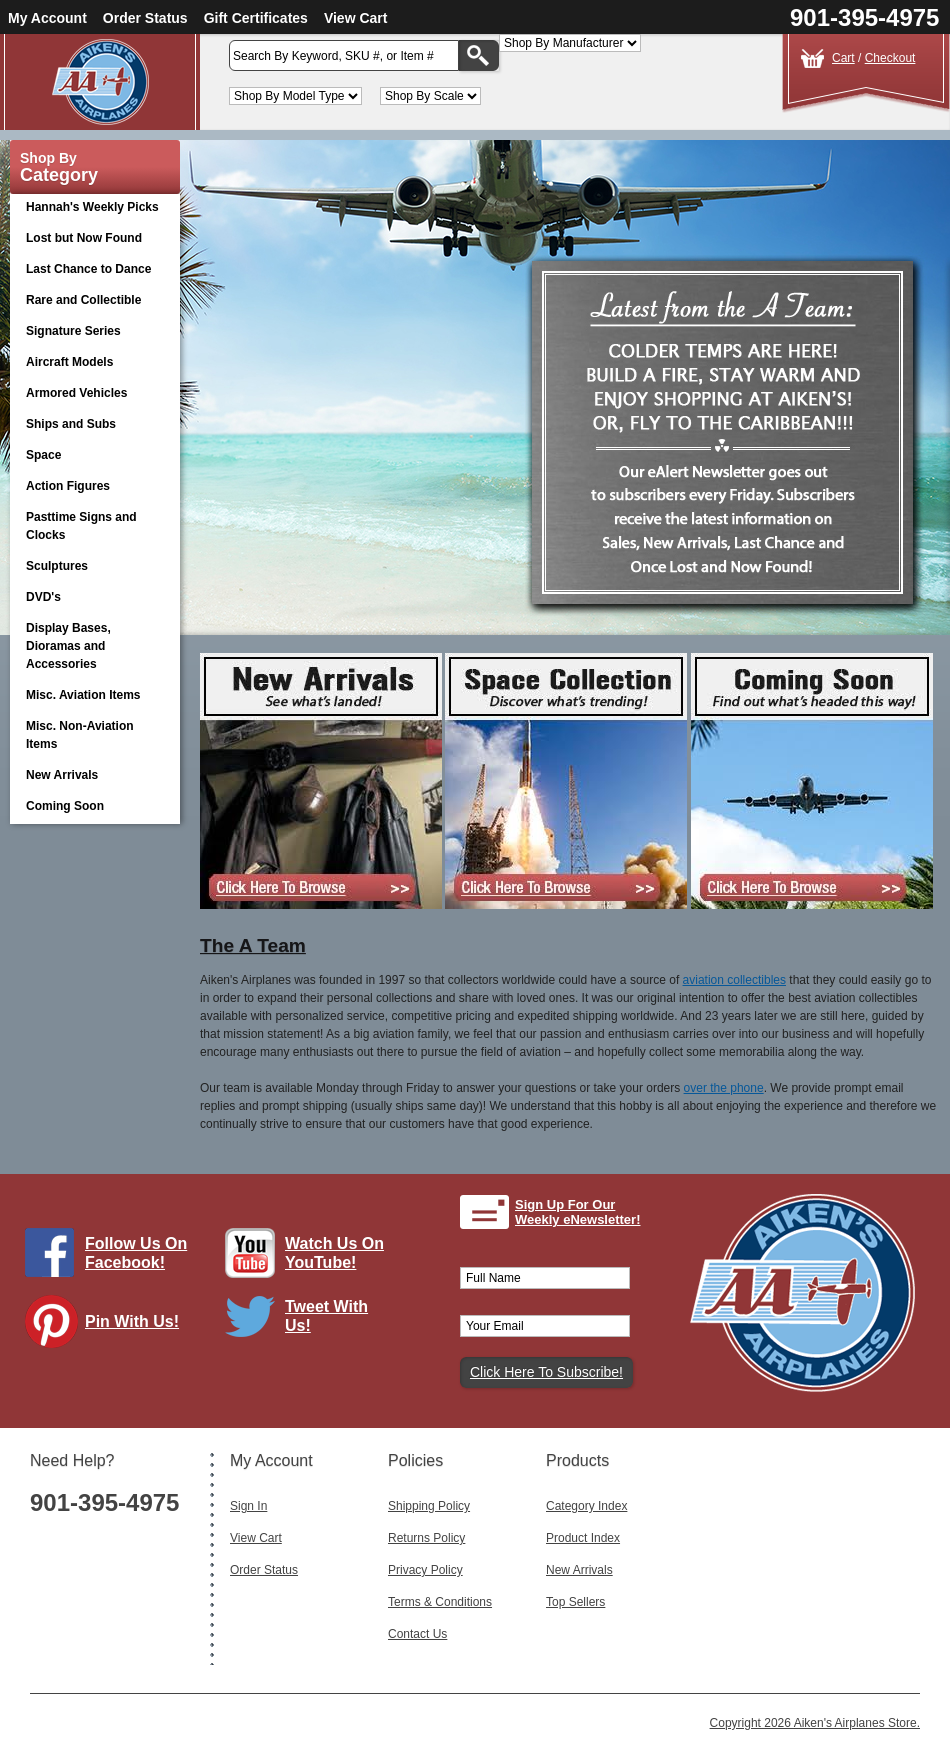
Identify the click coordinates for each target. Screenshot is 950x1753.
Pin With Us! (132, 1321)
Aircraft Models (90, 363)
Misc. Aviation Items (90, 696)
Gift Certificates (256, 18)
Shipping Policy (429, 1506)
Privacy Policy (425, 1570)
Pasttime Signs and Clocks (90, 526)
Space (43, 455)
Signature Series (73, 331)
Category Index (586, 1506)
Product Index (583, 1538)
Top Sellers (575, 1602)
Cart (843, 58)
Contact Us (417, 1634)
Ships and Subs (90, 425)
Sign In (248, 1506)
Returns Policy (426, 1538)
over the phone (724, 1088)
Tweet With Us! (326, 1316)
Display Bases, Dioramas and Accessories (90, 646)
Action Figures (90, 487)
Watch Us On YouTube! (334, 1253)
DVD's (90, 598)
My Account (47, 18)
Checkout (890, 58)
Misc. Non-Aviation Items (90, 735)
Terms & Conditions (440, 1602)
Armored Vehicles (90, 394)
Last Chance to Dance (88, 269)
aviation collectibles (734, 980)
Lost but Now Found (84, 238)
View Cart (356, 18)
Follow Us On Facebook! (136, 1253)
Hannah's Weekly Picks (92, 207)
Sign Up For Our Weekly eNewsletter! (578, 1212)
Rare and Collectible (83, 300)
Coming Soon (65, 806)
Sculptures (57, 566)
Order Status (145, 18)
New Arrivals (62, 775)
